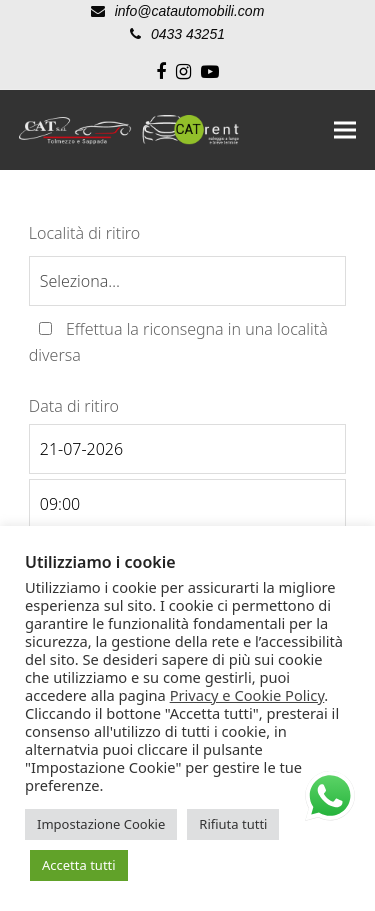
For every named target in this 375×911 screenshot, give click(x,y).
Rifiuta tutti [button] (233, 824)
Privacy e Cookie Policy (247, 695)
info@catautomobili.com (190, 11)
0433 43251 (188, 34)
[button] (345, 129)
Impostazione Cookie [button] (101, 824)
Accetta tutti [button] (79, 865)
